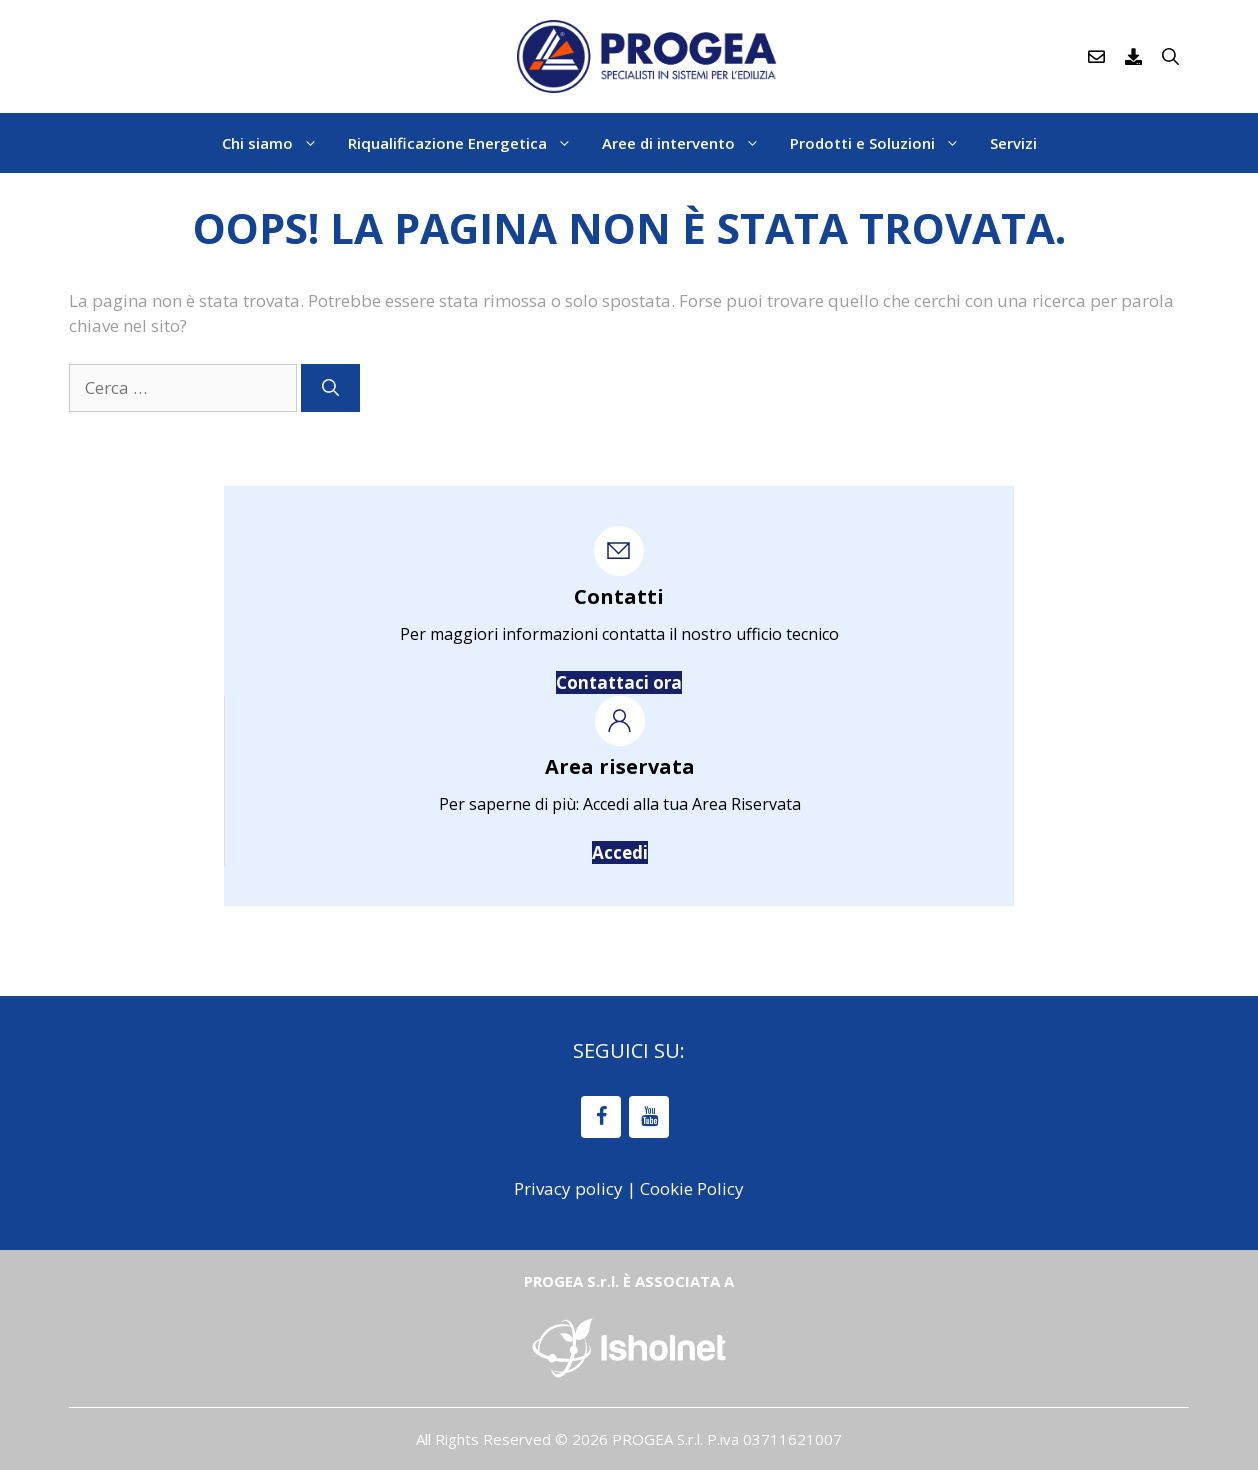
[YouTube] (649, 1117)
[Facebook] (601, 1117)
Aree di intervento (688, 143)
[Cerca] (330, 388)
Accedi (620, 852)
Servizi (1013, 143)
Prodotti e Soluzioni (882, 143)
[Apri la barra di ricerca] (1170, 57)
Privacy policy (568, 1188)
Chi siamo (277, 143)
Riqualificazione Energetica (467, 143)
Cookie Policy (692, 1188)
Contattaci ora (619, 682)
